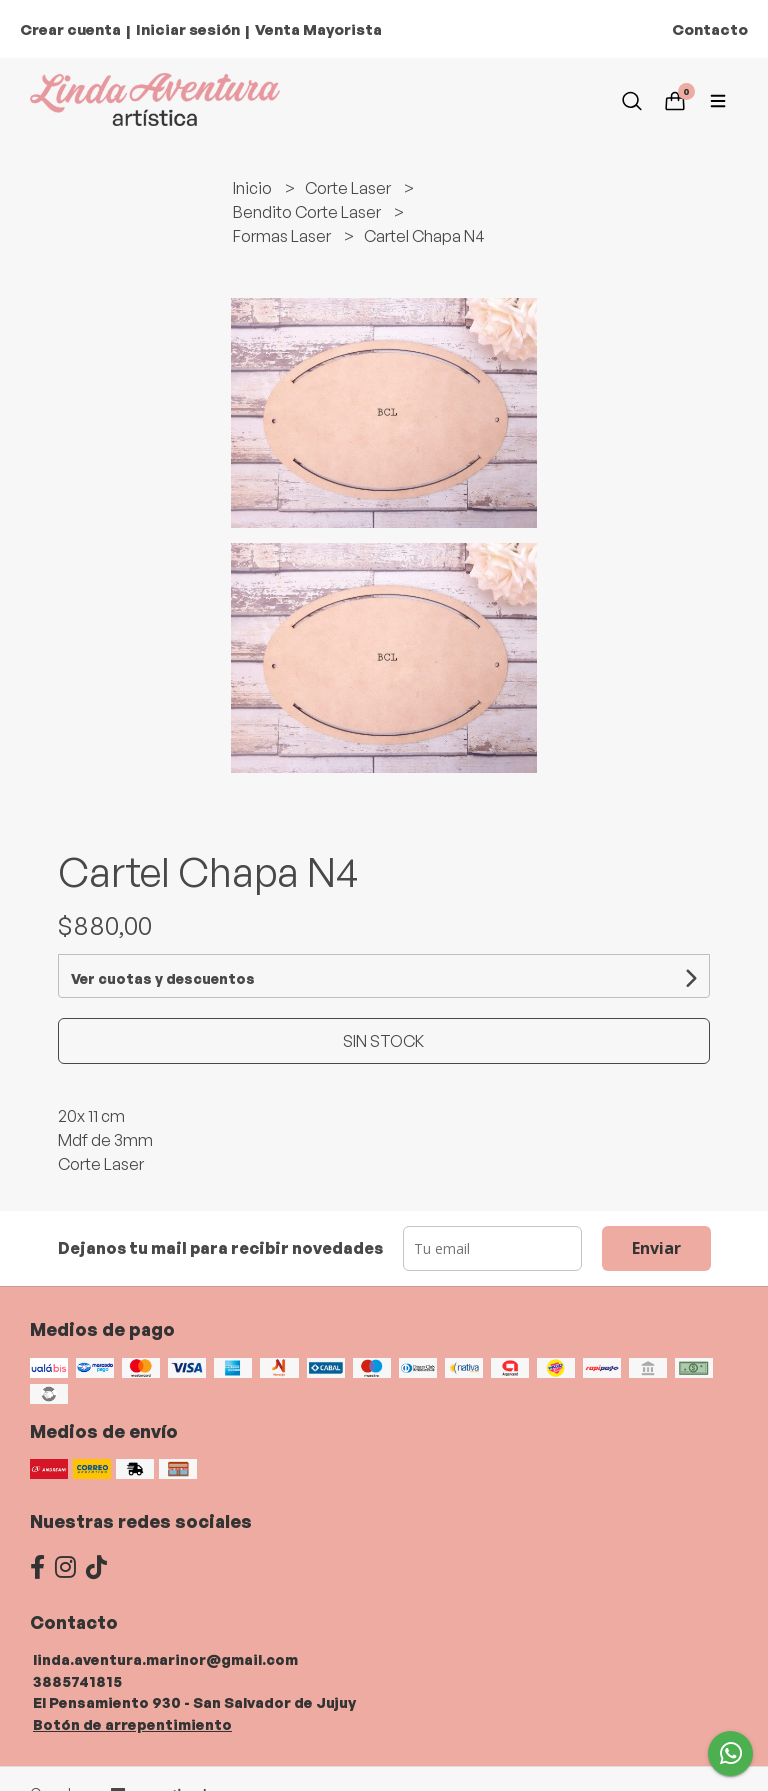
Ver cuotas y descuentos (163, 978)
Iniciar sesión (188, 29)
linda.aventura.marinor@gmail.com (165, 1659)
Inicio (254, 188)
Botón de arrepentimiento (132, 1724)
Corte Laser (349, 188)
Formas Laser (283, 236)
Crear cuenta (70, 29)
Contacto (710, 29)
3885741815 (77, 1681)
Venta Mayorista (318, 29)
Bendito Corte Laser (308, 212)
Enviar (656, 1248)
